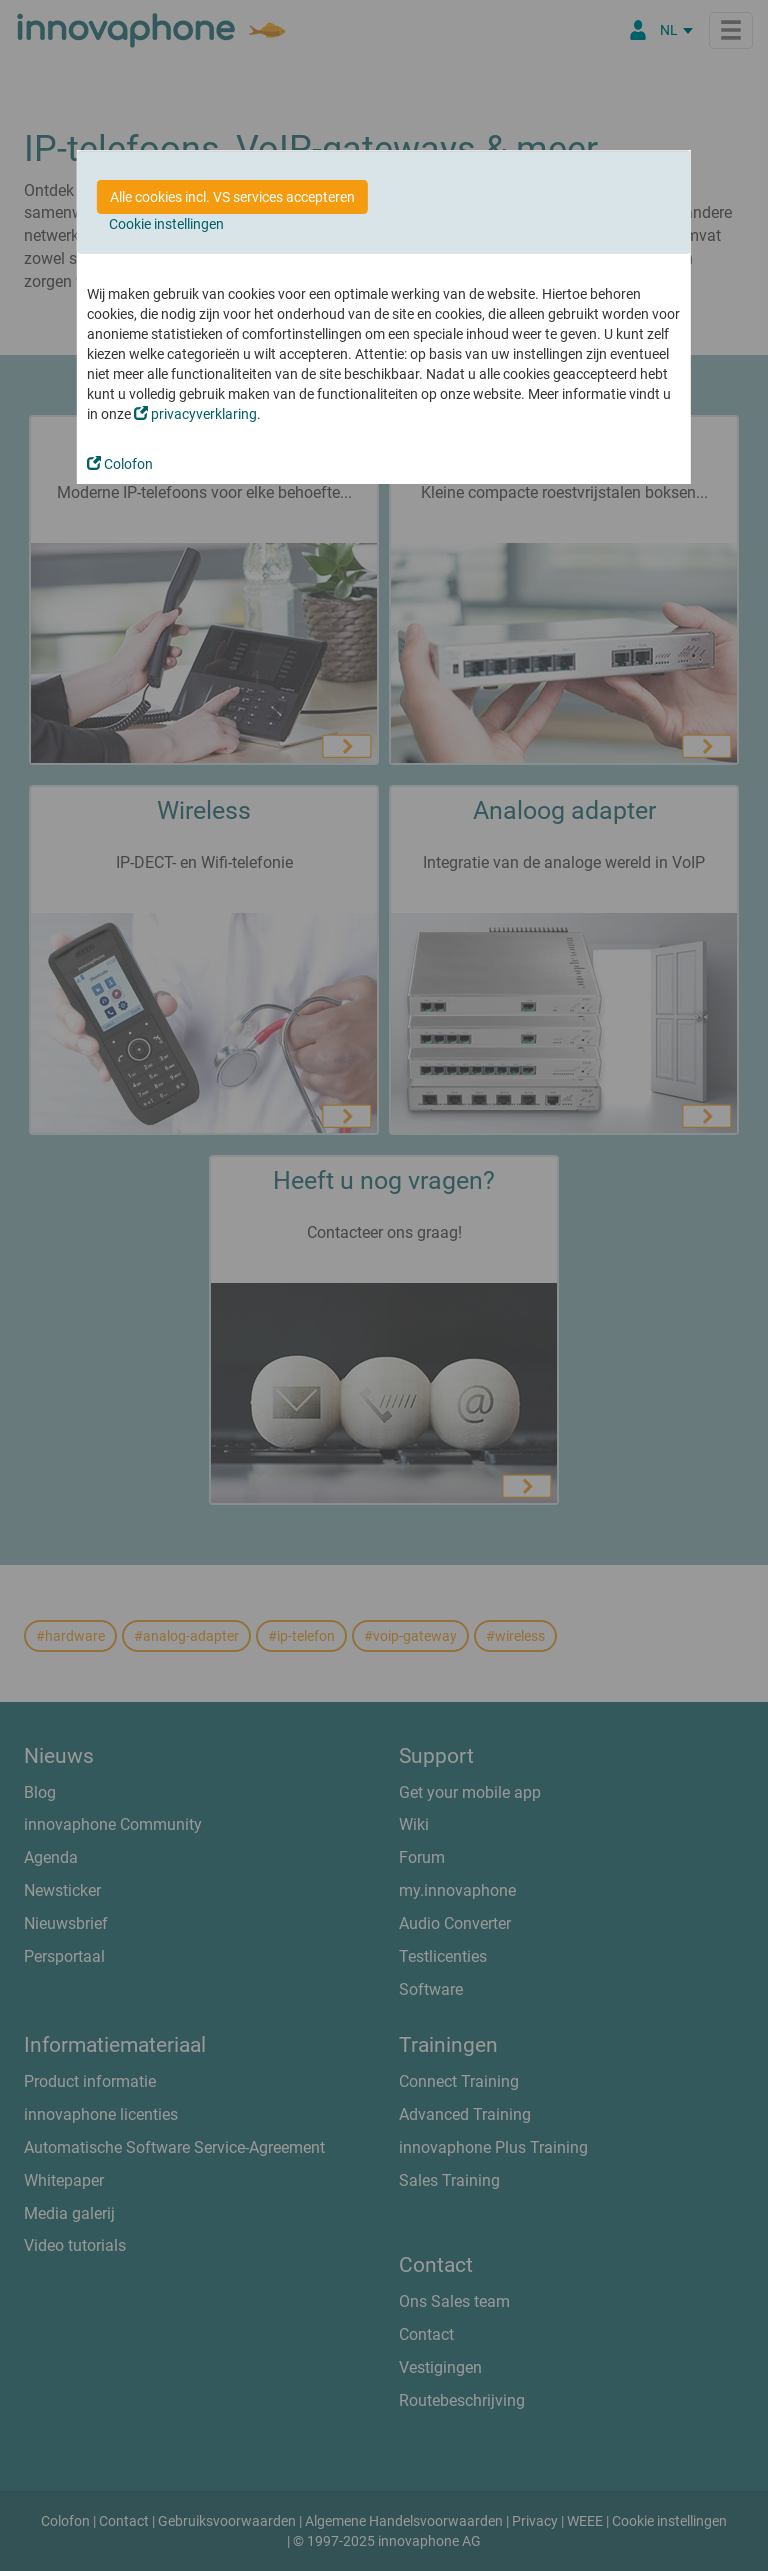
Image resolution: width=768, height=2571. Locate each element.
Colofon (120, 464)
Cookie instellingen (166, 224)
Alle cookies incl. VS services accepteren (232, 197)
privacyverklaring (195, 414)
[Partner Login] (638, 30)
